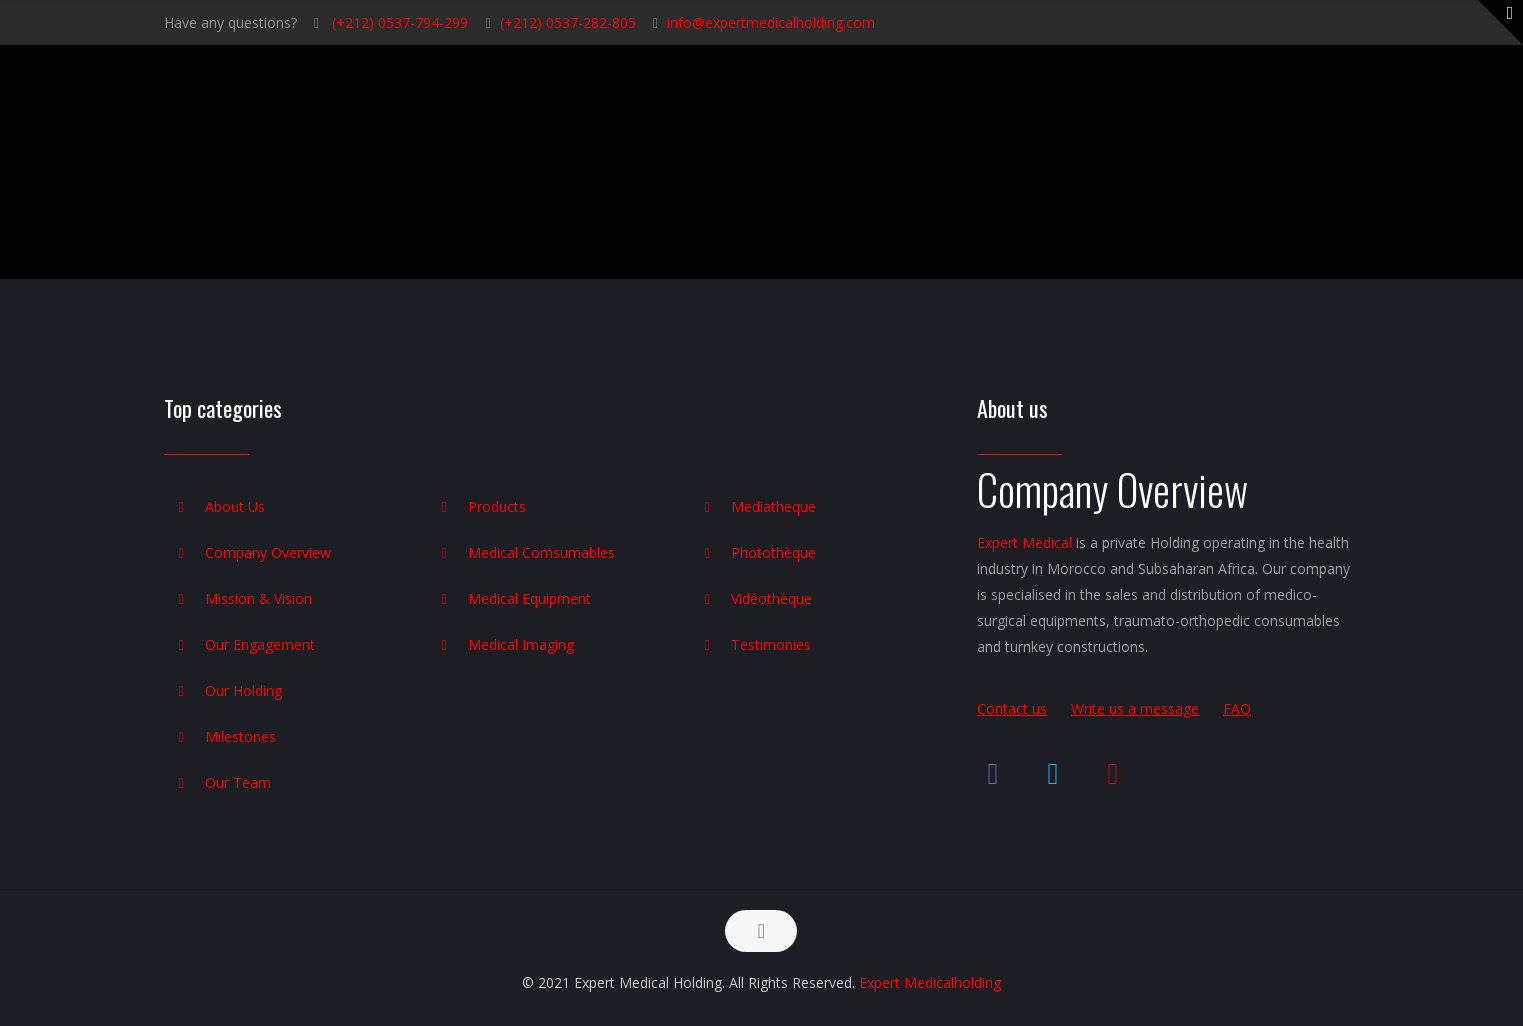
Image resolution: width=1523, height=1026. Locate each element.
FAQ (1237, 708)
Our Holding (243, 690)
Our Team (238, 782)
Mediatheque (773, 506)
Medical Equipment (529, 598)
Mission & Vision (258, 598)
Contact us (1012, 708)
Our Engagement (260, 644)
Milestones (240, 736)
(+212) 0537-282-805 (568, 22)
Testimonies (771, 644)
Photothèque (773, 552)
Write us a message (1135, 708)
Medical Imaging (521, 644)
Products (497, 506)
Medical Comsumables (541, 552)
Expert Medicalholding (930, 982)
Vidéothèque (771, 598)
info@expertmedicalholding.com (771, 22)
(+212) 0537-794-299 (398, 22)
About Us (235, 506)
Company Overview (268, 552)
